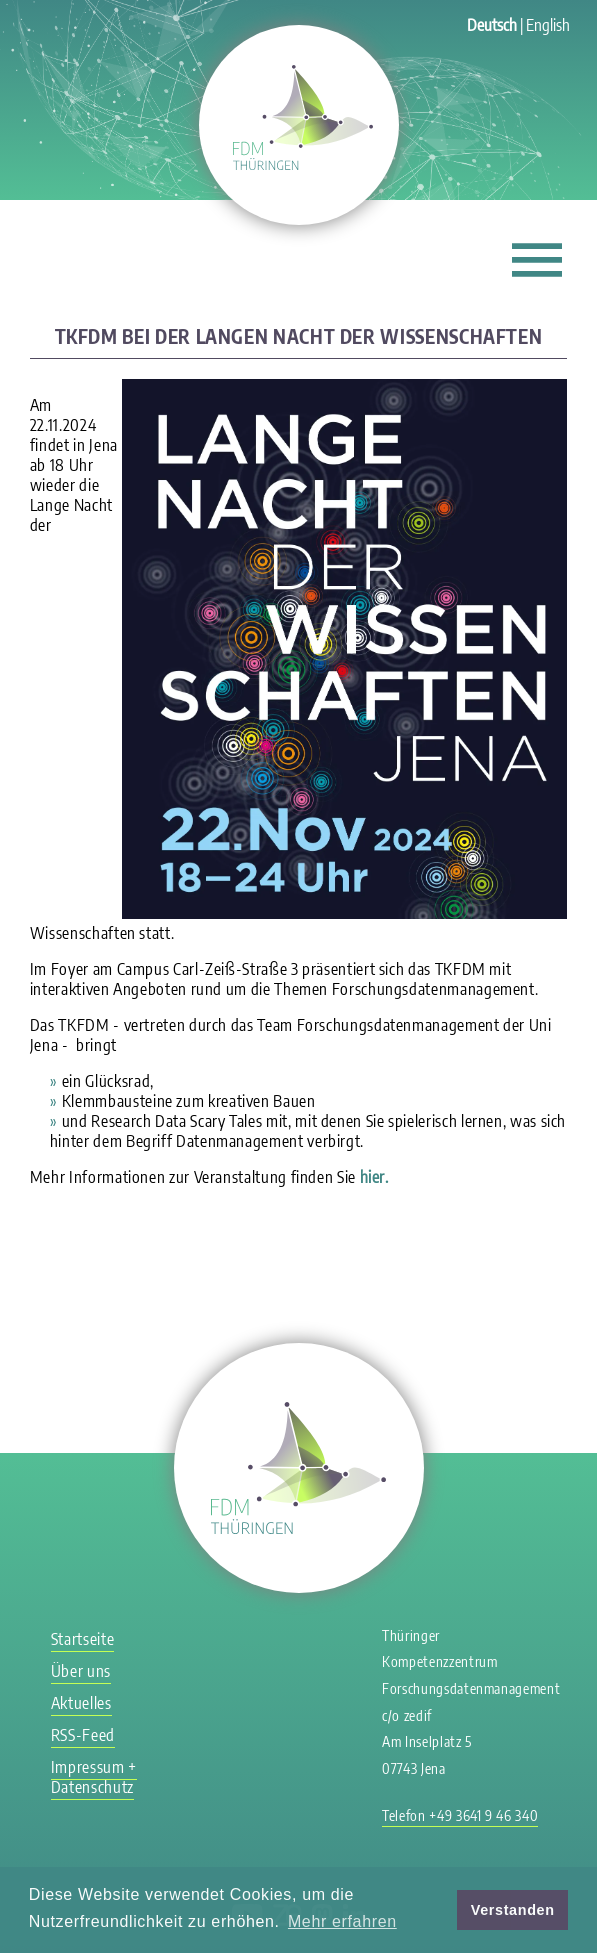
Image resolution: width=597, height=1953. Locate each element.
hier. (374, 1177)
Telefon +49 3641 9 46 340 (460, 1815)
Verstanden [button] (513, 1910)
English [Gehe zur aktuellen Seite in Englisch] (548, 25)
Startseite (82, 1639)
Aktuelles (81, 1703)
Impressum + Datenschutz (94, 1777)
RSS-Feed (83, 1735)
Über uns (81, 1671)
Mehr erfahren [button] (342, 1921)
